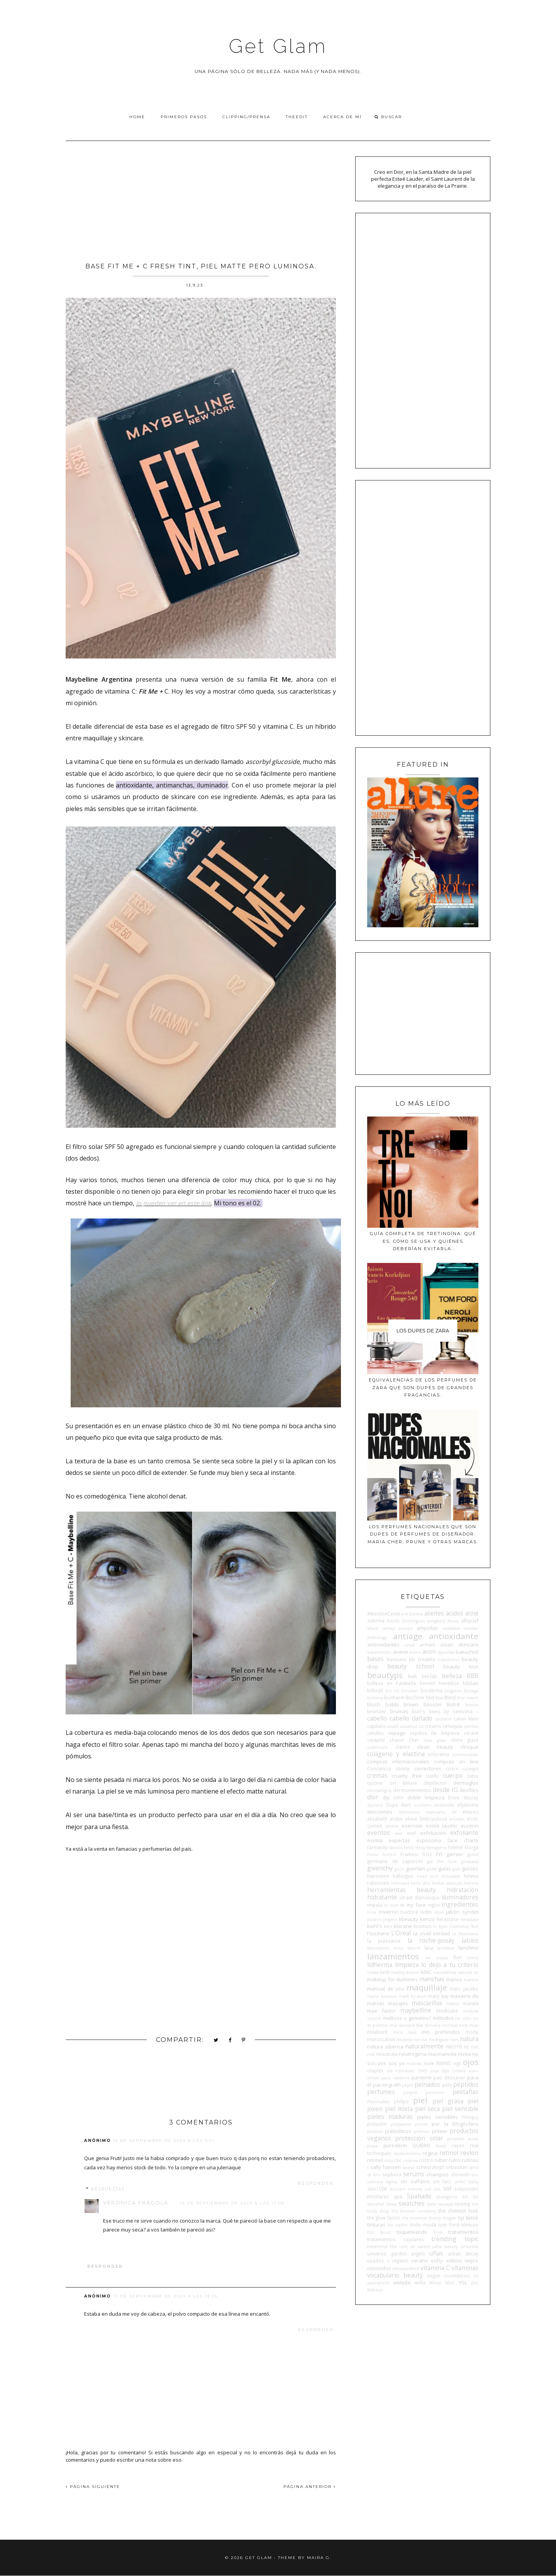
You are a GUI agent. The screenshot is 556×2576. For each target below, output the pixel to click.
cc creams (430, 1726)
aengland (436, 1621)
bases (375, 1659)
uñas (436, 2253)
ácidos (454, 1613)
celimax (470, 1726)
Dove (453, 1797)
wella (419, 2282)
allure (372, 1628)
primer (440, 2131)
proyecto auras (462, 2139)
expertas (399, 1840)
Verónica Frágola (135, 2202)
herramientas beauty (401, 1889)
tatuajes (446, 2204)
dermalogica (379, 1790)
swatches (411, 2203)
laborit (413, 1948)
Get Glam (278, 46)
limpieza (407, 1964)
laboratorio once (385, 1948)
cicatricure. (377, 1747)
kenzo (427, 1919)
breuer (471, 1704)
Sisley (473, 2181)
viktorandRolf (405, 2268)
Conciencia (379, 1768)
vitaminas (464, 2268)
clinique (469, 1746)
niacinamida (442, 2053)
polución (376, 2124)
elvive (411, 1819)
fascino (396, 1847)
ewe (398, 1833)
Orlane (459, 2071)
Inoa (371, 1912)
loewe (373, 1972)
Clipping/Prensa (246, 116)
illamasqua (427, 1897)
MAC (426, 1971)
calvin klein (466, 1719)
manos (454, 1979)
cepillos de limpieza (435, 1733)
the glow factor (383, 2218)
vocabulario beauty (395, 2275)
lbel (457, 1957)
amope (405, 1628)
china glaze (464, 1740)
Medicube (447, 2011)
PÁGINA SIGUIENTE (93, 2486)
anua (410, 1645)
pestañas (465, 2091)
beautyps (385, 1675)
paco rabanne (395, 2077)
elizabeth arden (385, 1819)
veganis (400, 2260)
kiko (388, 1926)
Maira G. (319, 2557)
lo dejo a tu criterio (449, 1964)
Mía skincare (428, 2025)
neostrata (387, 2054)
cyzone (375, 1783)
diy (386, 1797)
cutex (472, 1776)
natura (469, 2039)
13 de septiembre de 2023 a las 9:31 (163, 2140)
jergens (390, 1919)
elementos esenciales (422, 1812)
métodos (443, 2017)
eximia (375, 1840)
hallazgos (403, 1876)
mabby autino (405, 1972)
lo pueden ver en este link (173, 1203)
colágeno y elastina (395, 1754)
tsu (393, 2246)
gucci (399, 1869)
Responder (316, 2183)
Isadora (409, 1912)
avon (429, 1651)
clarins (402, 1747)
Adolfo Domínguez (405, 1621)
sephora (391, 2174)
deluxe (409, 1783)
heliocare (400, 1883)
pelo (447, 2085)
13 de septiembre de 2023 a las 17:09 (232, 2203)
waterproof (378, 2283)
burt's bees (426, 1711)
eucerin (469, 1825)
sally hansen (385, 2167)
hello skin (420, 1883)
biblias (470, 1683)
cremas (377, 1775)
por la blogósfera (455, 2123)
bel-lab (429, 1676)
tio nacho (398, 2225)
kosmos (423, 1926)
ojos (470, 2062)
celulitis (375, 1733)
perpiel (410, 2092)
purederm (395, 2145)
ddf (392, 1783)
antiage (407, 1636)
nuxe (429, 2063)
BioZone (415, 1697)
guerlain (415, 1868)
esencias (412, 1825)
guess (432, 1869)
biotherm (394, 1697)
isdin (426, 1911)
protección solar (419, 2138)
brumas (399, 1711)
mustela (404, 2039)
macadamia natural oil (455, 1972)
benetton (449, 1683)
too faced (378, 2232)
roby (388, 2160)
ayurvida (446, 1652)
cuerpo (453, 1775)
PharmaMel (378, 2101)
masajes (398, 2003)
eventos (378, 1832)
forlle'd (389, 1854)
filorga (471, 1847)
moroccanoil (381, 2039)
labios (470, 1940)
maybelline (415, 2010)
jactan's (374, 1919)
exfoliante (464, 1832)
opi (445, 2070)
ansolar (471, 1628)
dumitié (375, 1805)
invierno (388, 1911)
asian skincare (459, 1644)
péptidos (465, 2084)
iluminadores (460, 1897)
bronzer (376, 1711)
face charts (462, 1840)
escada (391, 1826)
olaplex (375, 2070)
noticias (414, 2063)
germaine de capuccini (395, 1861)
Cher (414, 1740)
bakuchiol (467, 1651)
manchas (431, 1979)
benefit (427, 1683)
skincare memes (406, 2189)
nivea (464, 2053)
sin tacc (442, 2181)
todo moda (423, 2224)
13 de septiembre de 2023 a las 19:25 (165, 2296)
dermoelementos (412, 1790)
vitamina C (435, 2268)
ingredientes (460, 1904)
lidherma (379, 1964)
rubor (441, 2160)
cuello (432, 1776)
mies (473, 2025)
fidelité (455, 1847)
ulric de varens (414, 2246)
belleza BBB (460, 1676)
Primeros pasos (184, 116)
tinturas (376, 2224)
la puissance (384, 1941)
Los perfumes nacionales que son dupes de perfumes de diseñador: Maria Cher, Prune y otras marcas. (423, 1534)
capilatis (376, 1726)
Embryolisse (433, 1819)
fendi (409, 1847)
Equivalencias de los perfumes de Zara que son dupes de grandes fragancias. (423, 1387)
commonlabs (465, 1754)
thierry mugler (442, 2218)
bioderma (431, 1690)
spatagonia (447, 2196)
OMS (422, 2071)
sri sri (470, 2196)
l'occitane (378, 1933)
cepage (396, 1732)
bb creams (422, 1659)
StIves (391, 2204)
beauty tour (460, 1666)
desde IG (445, 1789)
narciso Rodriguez (431, 2039)
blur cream (467, 1697)
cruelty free (407, 1775)
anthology (377, 1637)
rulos (455, 2160)
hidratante (382, 1897)
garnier (454, 1854)
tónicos (469, 2224)
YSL (463, 2282)
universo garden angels (396, 2253)
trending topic (454, 2239)
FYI (439, 1854)
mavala (470, 2003)
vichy (437, 2260)
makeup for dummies (392, 1979)
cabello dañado (411, 1718)
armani (427, 1644)
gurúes (470, 1868)
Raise (441, 2145)
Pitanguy (470, 2117)
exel (411, 1833)
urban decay (463, 2253)
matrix (452, 2003)
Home (137, 116)
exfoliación (433, 1832)
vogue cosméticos (448, 2275)
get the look (442, 1861)
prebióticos (398, 2131)
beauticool (448, 1659)
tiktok (472, 2217)
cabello (377, 1718)
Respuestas (108, 2189)
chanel (397, 1740)
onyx (434, 2071)
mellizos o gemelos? (407, 2017)
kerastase (448, 1919)
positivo (375, 2131)
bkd (430, 1697)
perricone (434, 2092)
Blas (439, 1697)
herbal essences (447, 1883)
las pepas (436, 1957)
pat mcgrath (387, 2084)
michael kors (455, 2025)
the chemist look (458, 2210)
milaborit (377, 2032)
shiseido (460, 2174)
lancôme (468, 1947)
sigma (391, 2181)
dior (372, 1797)
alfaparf (469, 1620)
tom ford (448, 2224)
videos (454, 2260)
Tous (438, 2232)
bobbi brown (402, 1704)
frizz (427, 1854)
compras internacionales (398, 1761)
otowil (373, 2077)
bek (412, 1676)
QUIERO (421, 2145)
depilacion (435, 1783)
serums (413, 2174)
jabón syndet (462, 1911)
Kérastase (469, 1919)
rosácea (410, 2160)
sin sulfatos (415, 2181)
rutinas (470, 2160)
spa (397, 2196)
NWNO (443, 2063)
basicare (396, 1659)
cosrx (452, 1768)
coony (402, 1768)
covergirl (470, 1769)
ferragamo (437, 1847)
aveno (415, 1652)
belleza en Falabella (391, 1683)
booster (433, 1704)
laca (428, 1948)
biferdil (375, 1690)
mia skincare (402, 2025)
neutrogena (413, 2053)
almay (389, 1628)
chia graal (435, 1740)
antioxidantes (383, 1644)
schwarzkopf (430, 2167)
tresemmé (377, 2246)
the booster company (414, 2211)
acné (471, 1613)
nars (454, 2039)
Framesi (409, 1854)
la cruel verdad (431, 1933)
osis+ (473, 2071)
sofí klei (433, 2189)
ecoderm (423, 1805)
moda (471, 2032)
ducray (470, 1797)
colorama (438, 1754)
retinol (448, 2152)
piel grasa (447, 2101)
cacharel (443, 1719)
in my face (413, 1904)
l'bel (474, 1926)
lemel (472, 1957)
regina (429, 2153)
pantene (422, 2077)
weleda (401, 2282)
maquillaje (427, 1987)
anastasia (451, 1628)
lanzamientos (393, 1956)
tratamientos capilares (395, 2239)
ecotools (444, 1805)
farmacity (377, 1847)
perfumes (381, 2091)
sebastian (457, 2167)
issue (439, 1912)
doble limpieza (425, 1797)
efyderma (467, 1805)
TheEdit (297, 116)
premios (422, 2131)
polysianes (401, 2124)
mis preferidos (441, 2031)
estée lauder (442, 1825)
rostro (426, 2160)
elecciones (379, 1811)
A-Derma (414, 1614)
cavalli (393, 1726)
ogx (457, 2063)
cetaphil (376, 1740)
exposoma (428, 1840)
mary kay (438, 1996)
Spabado (419, 2196)
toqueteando (412, 2231)
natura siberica (385, 2046)
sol (447, 2188)
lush (385, 1972)
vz (476, 2275)
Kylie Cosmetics (454, 1926)
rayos (458, 2145)
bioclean (409, 1691)
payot (407, 2085)
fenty (420, 1847)
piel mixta (399, 2108)
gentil (473, 1854)
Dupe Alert (398, 1805)
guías (444, 1868)
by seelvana (458, 1711)
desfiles (468, 1790)
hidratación (462, 1889)
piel (420, 2100)
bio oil (392, 1691)
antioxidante (453, 1636)
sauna (408, 2167)
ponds (421, 2124)
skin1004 (377, 2189)
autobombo (379, 1652)
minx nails (405, 2032)
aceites (434, 1613)
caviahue (408, 1726)
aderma (376, 1620)
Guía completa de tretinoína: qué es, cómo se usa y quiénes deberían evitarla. (423, 1241)
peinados (427, 2084)
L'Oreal (401, 1933)
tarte (431, 2204)
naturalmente (424, 2046)
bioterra (375, 1697)
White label (441, 2283)
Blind (450, 1697)
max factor (381, 2010)
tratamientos (463, 2231)
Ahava (453, 1621)
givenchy (380, 1868)
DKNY (398, 1797)
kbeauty (408, 1919)
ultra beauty (445, 2246)
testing (462, 2204)
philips (401, 2101)
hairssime (378, 1876)
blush (373, 1704)
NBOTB (454, 2046)
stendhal (375, 2204)
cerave (471, 1733)
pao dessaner (449, 2077)
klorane (403, 1926)
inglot (434, 1905)
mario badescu (382, 1996)
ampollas (427, 1627)
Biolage (471, 1691)
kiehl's (374, 1926)
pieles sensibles (437, 2116)
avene (400, 1651)
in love (391, 1905)
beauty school (410, 1666)
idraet (406, 1897)
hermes (471, 1883)
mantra (471, 1979)
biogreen (453, 1691)
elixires (470, 1812)
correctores (427, 1768)
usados (375, 2260)
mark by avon (413, 1996)
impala (374, 1905)
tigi (461, 2218)
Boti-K (453, 1704)
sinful (459, 2181)
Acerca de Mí (342, 116)
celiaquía (452, 1726)
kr (435, 1926)
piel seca (427, 2108)
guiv (456, 1869)
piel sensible (460, 2108)
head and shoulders (439, 1876)
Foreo (372, 1854)
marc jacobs (464, 1988)
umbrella (469, 2246)
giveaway (469, 1861)
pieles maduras (390, 2116)
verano (419, 2260)
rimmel (375, 2160)
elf (454, 1812)
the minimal (414, 2218)
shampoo (437, 2174)
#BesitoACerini (383, 1613)
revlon (469, 2152)
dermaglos (465, 1782)
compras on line (456, 1761)
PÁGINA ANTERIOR (309, 2486)
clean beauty (435, 1746)
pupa (372, 2145)
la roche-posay (431, 1940)
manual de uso (385, 1988)
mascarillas (427, 2003)
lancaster (445, 1948)
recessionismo (407, 2153)
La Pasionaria (465, 1933)
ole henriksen (400, 2071)
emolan (456, 1819)
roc (398, 2160)
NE (466, 2047)
